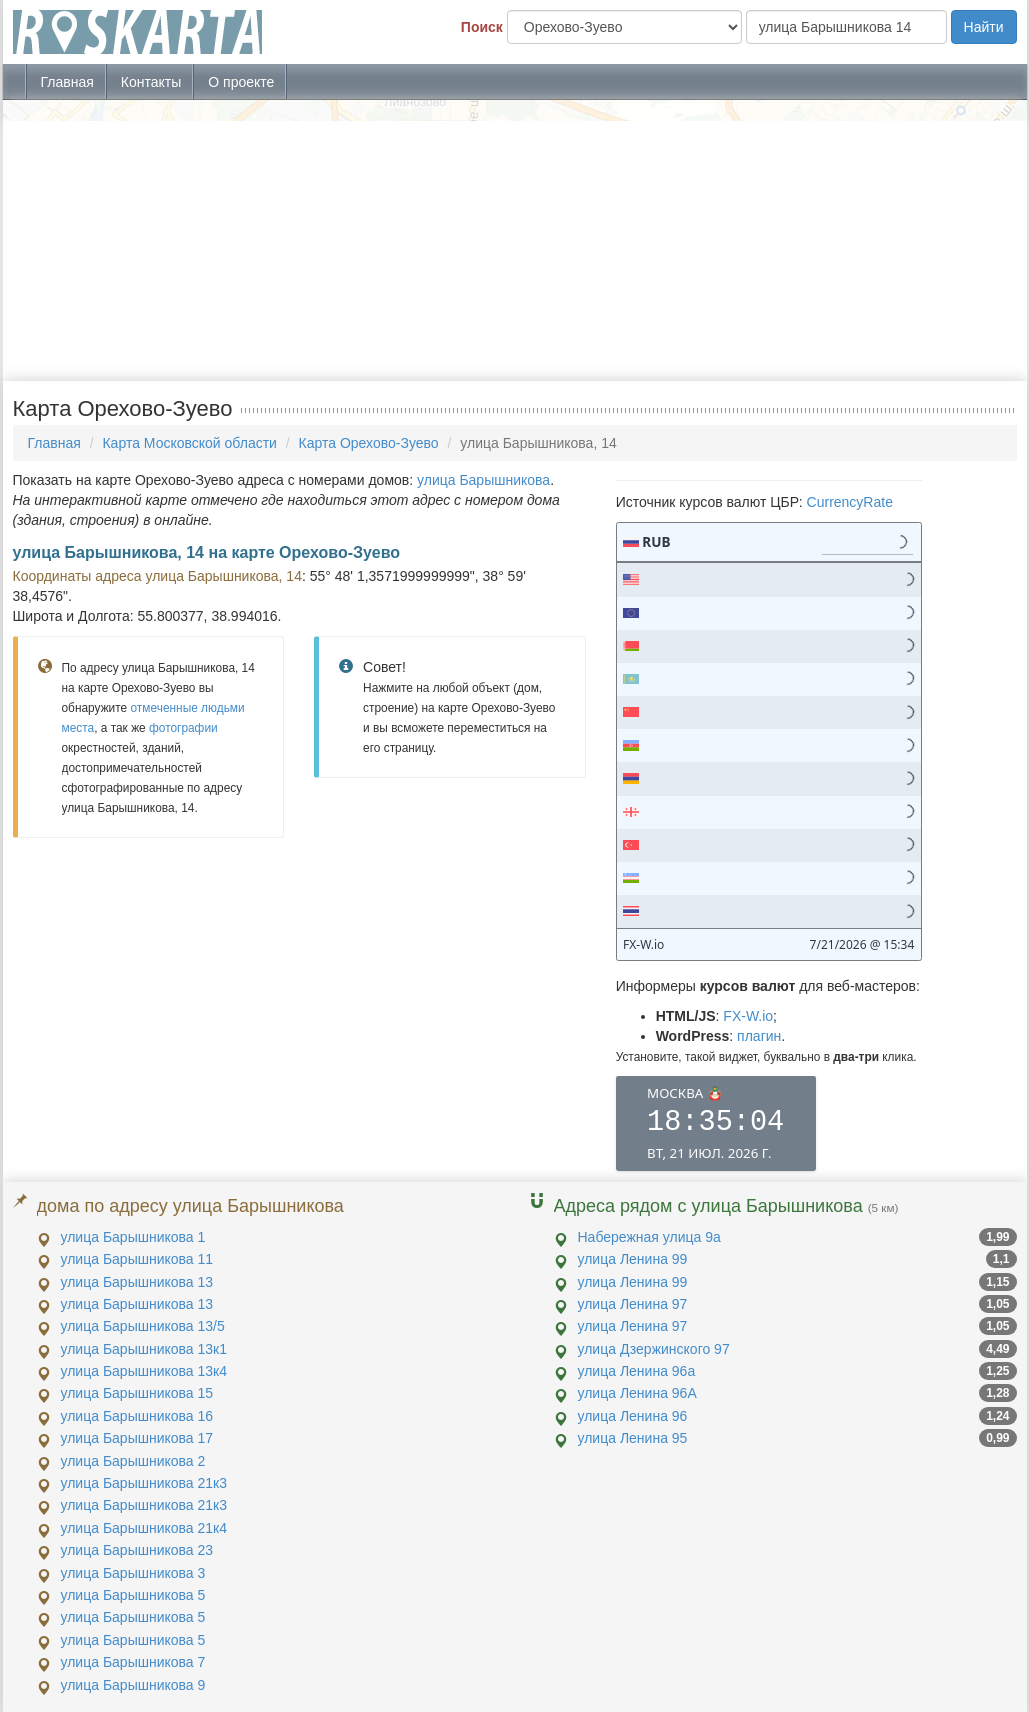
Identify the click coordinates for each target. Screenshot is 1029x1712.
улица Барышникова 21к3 (144, 1483)
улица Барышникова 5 (133, 1595)
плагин (759, 1036)
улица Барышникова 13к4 (144, 1371)
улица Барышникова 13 (137, 1282)
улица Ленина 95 (633, 1438)
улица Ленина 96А (637, 1393)
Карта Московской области (189, 443)
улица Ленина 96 (633, 1416)
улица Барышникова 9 (133, 1685)
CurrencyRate (850, 502)
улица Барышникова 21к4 (144, 1528)
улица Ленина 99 (633, 1259)
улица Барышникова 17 (137, 1438)
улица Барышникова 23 (137, 1550)
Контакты (151, 82)
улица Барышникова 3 (133, 1573)
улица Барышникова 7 (133, 1662)
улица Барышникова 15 (137, 1393)
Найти (984, 27)
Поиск (482, 27)
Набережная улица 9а (649, 1237)
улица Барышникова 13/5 (143, 1326)
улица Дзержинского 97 (654, 1349)
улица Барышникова (483, 480)
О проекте (241, 82)
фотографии (183, 728)
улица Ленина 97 (633, 1304)
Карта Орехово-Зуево (369, 443)
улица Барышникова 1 (133, 1237)
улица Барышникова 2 (133, 1461)
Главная (67, 82)
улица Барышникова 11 (137, 1259)
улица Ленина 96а (637, 1371)
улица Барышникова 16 (137, 1416)
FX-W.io (748, 1016)
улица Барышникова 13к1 (144, 1349)
